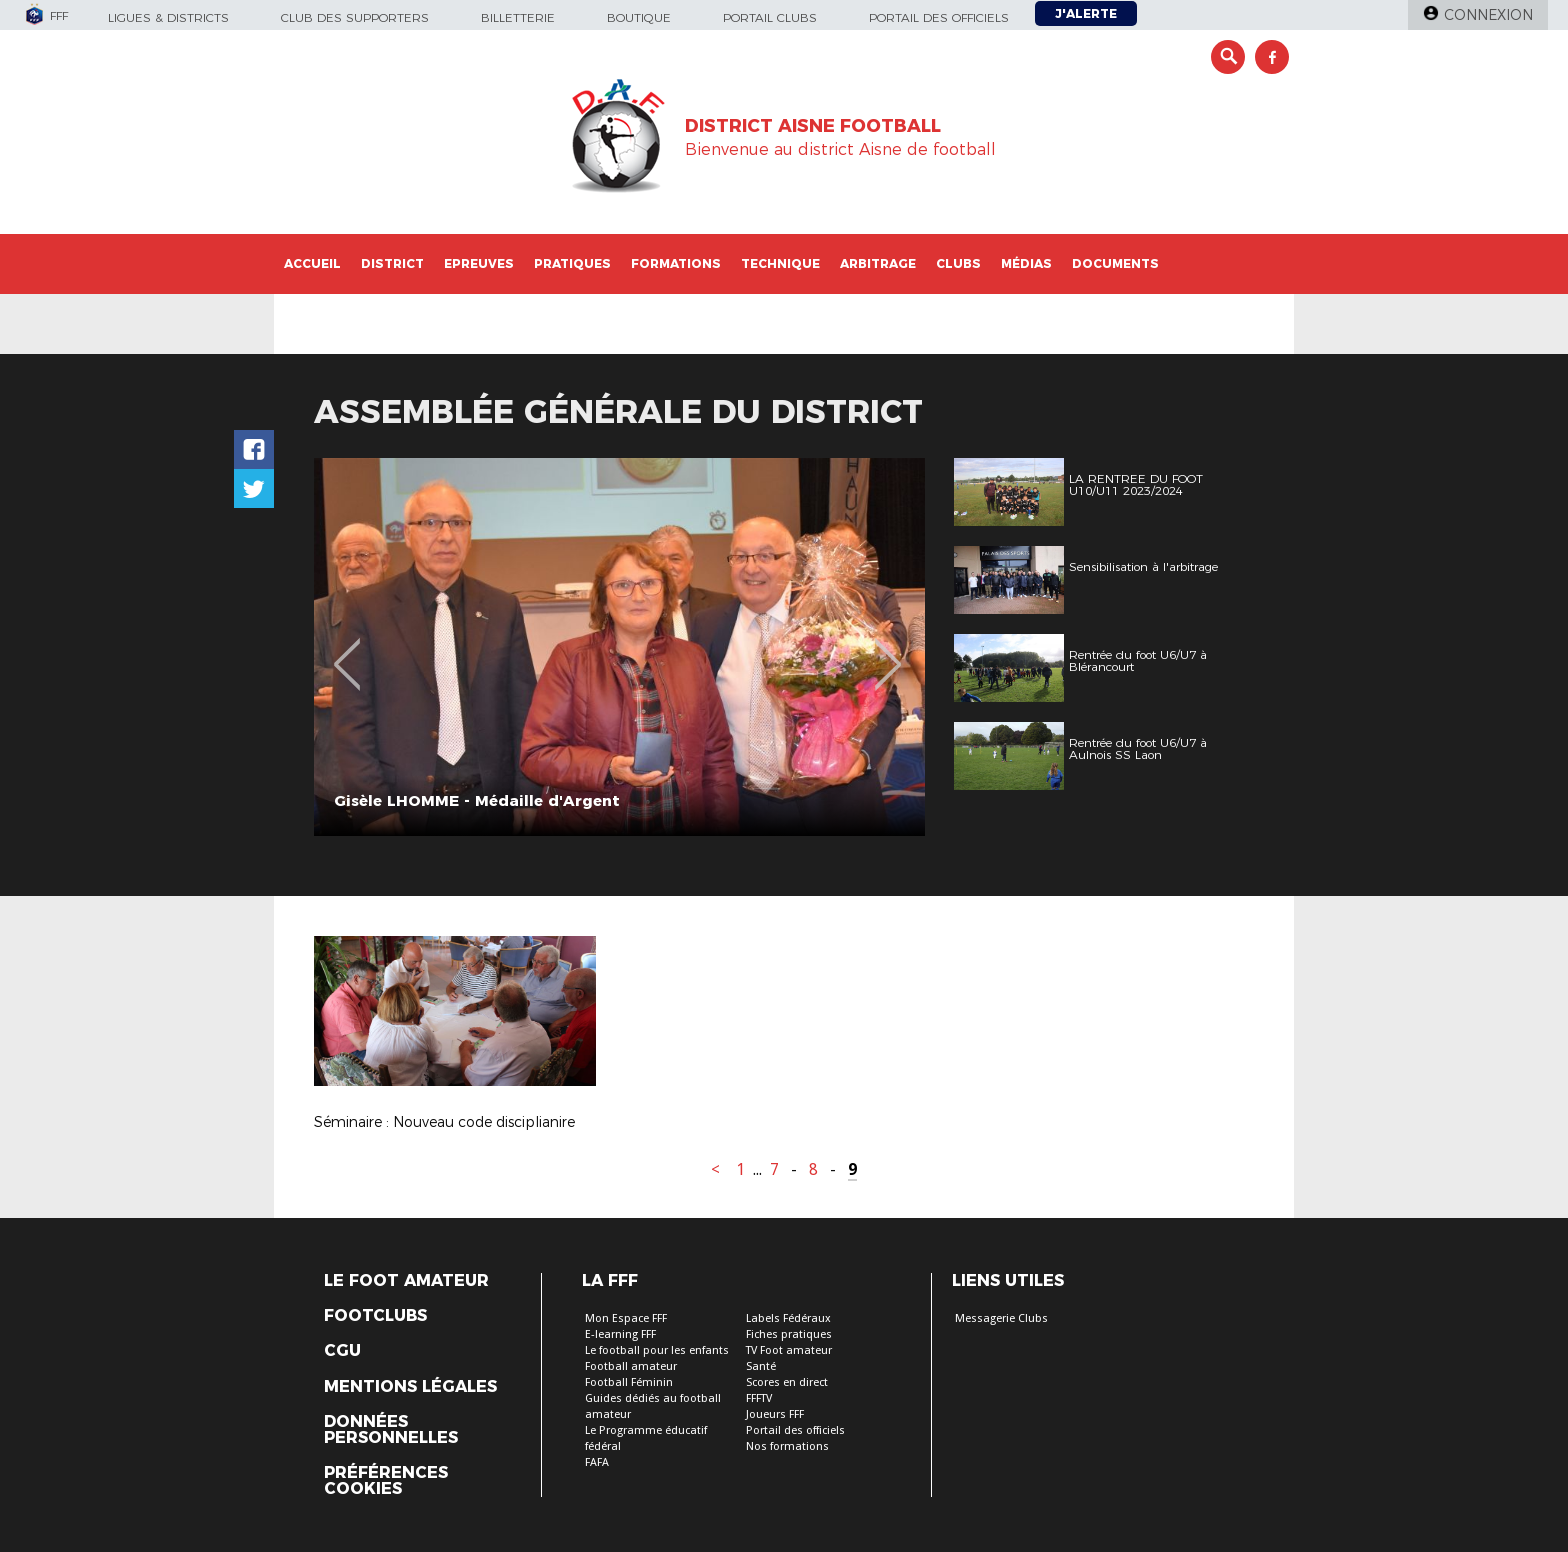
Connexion (1488, 15)
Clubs (958, 263)
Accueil (312, 263)
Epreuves (479, 263)
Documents (1115, 263)
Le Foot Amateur (406, 1281)
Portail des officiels (939, 17)
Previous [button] (347, 650)
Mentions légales (410, 1387)
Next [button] (888, 650)
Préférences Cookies (386, 1481)
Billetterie (518, 17)
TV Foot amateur (789, 1350)
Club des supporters (355, 17)
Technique (780, 263)
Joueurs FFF (775, 1414)
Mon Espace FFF (626, 1318)
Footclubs (375, 1316)
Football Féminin (629, 1382)
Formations (676, 263)
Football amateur (631, 1366)
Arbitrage (878, 263)
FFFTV (759, 1398)
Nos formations (787, 1446)
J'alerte (1086, 13)
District (392, 263)
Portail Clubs (770, 17)
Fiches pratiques (789, 1334)
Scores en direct (787, 1382)
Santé (761, 1366)
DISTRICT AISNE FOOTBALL (813, 126)
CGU (342, 1351)
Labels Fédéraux (788, 1318)
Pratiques (572, 263)
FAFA (597, 1462)
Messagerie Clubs (1001, 1318)
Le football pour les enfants (657, 1350)
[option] (619, 647)
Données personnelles (391, 1430)
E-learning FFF (620, 1334)
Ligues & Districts (168, 17)
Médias (1026, 263)
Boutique (639, 17)
